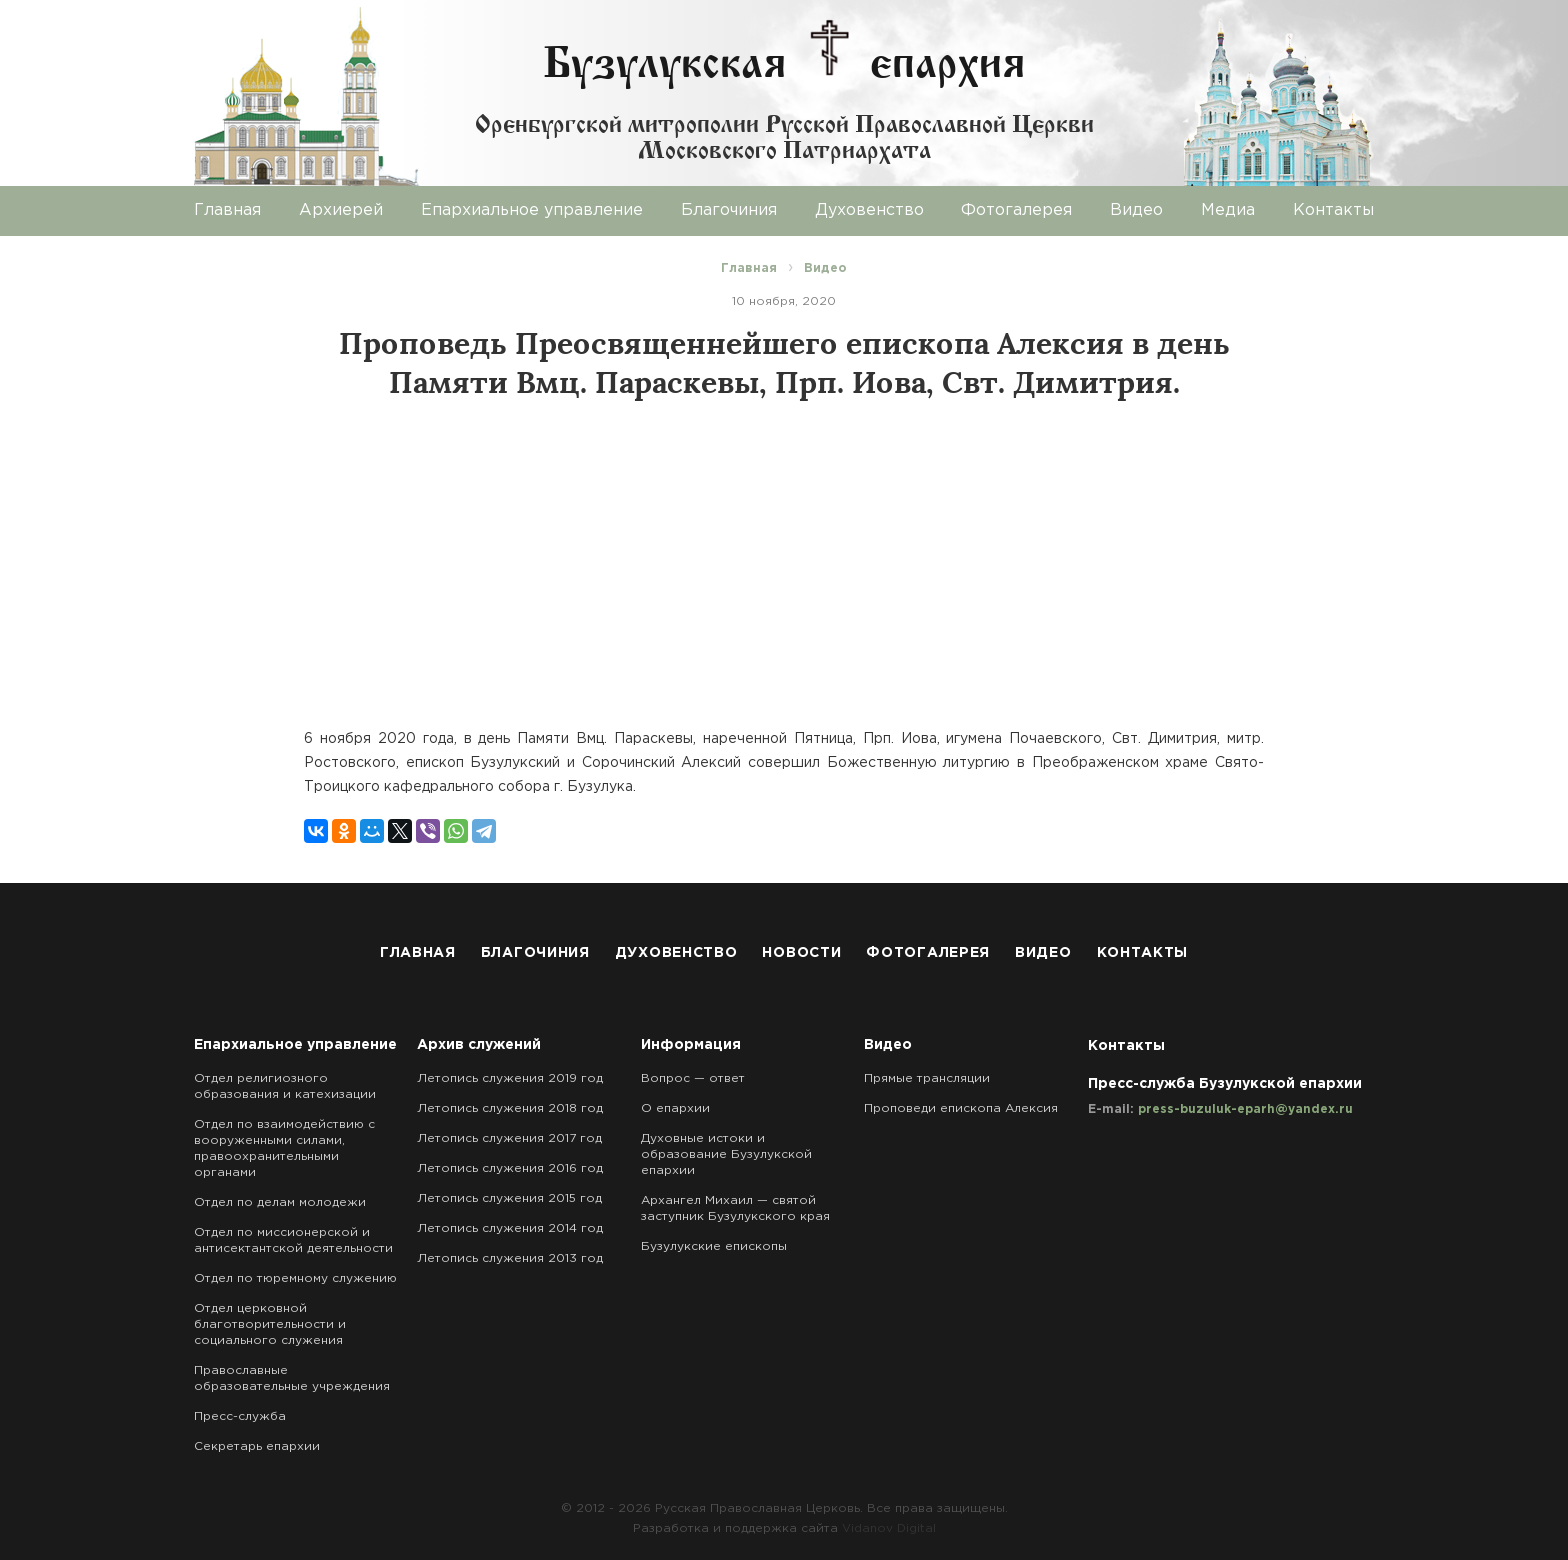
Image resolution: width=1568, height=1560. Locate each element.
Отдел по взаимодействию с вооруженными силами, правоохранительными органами (284, 1148)
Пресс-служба (240, 1416)
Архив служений (479, 1045)
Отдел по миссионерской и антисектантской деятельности (293, 1240)
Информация (691, 1045)
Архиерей (341, 210)
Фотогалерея (1016, 210)
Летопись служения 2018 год (510, 1108)
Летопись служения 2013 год (510, 1258)
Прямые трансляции (927, 1078)
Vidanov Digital (889, 1528)
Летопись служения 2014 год (510, 1228)
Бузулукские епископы (714, 1246)
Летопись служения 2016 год (510, 1168)
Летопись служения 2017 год (509, 1138)
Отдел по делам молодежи (280, 1202)
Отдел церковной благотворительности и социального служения (270, 1324)
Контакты (1333, 210)
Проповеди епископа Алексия (961, 1108)
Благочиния (729, 210)
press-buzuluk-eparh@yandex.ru (1245, 1109)
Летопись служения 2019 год (510, 1078)
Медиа (1228, 210)
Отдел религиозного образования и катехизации (285, 1086)
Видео (1136, 210)
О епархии (675, 1108)
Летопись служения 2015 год (509, 1198)
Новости (801, 953)
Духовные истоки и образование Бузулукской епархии (726, 1154)
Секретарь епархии (257, 1446)
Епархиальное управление (532, 210)
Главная (227, 210)
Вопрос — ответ (693, 1078)
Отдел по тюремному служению (295, 1278)
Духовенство (869, 210)
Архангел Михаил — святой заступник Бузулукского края (735, 1208)
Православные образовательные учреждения (292, 1378)
